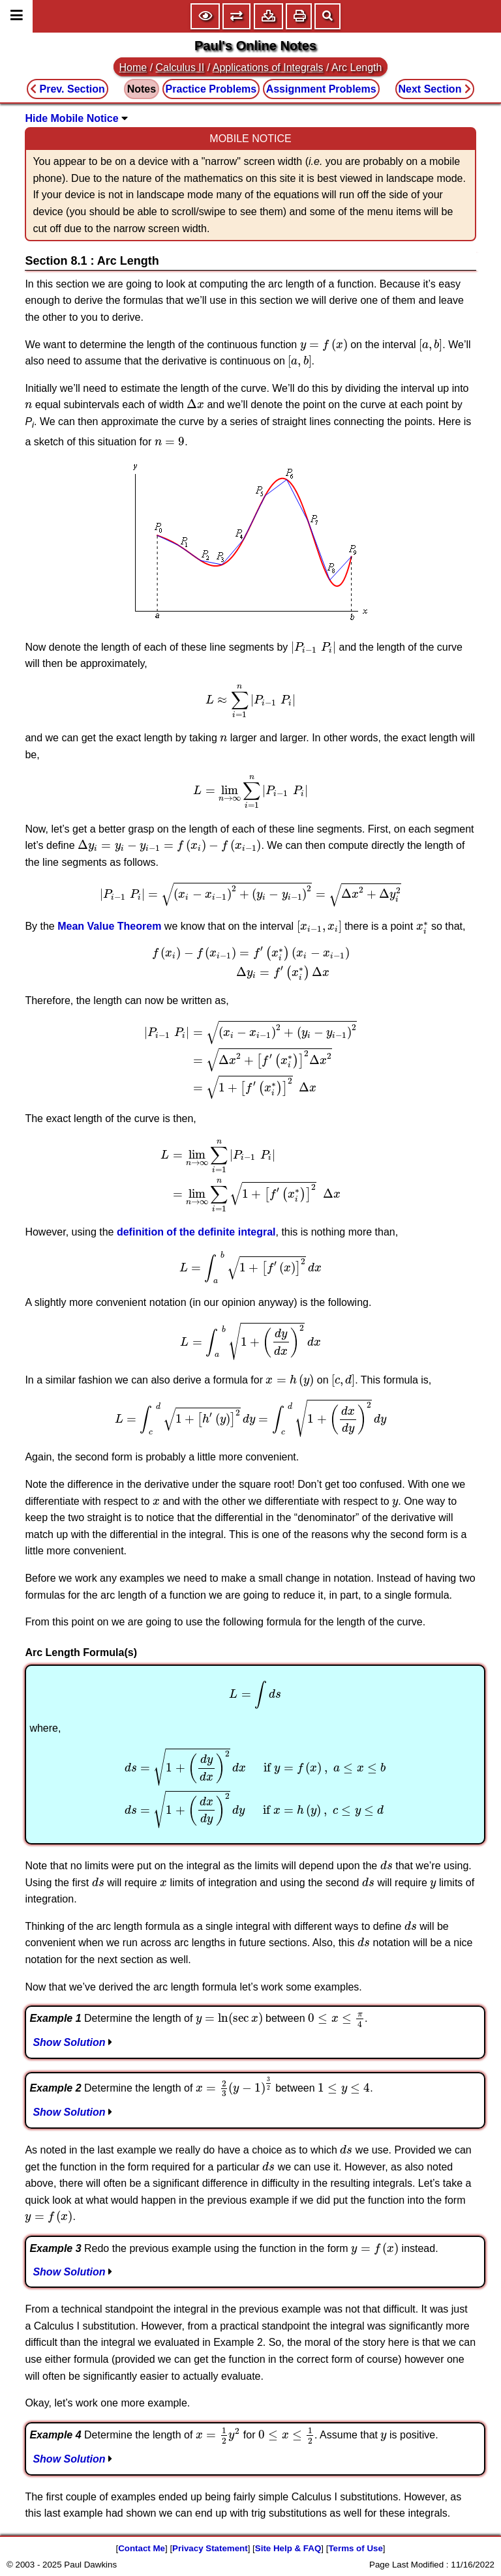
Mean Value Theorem (109, 926)
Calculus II (180, 67)
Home (133, 67)
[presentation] (324, 345)
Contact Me (141, 2548)
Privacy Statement (210, 2548)
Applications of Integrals (268, 67)
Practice (211, 89)
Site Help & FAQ (288, 2548)
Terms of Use (355, 2548)
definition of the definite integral (196, 1231)
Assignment (321, 89)
